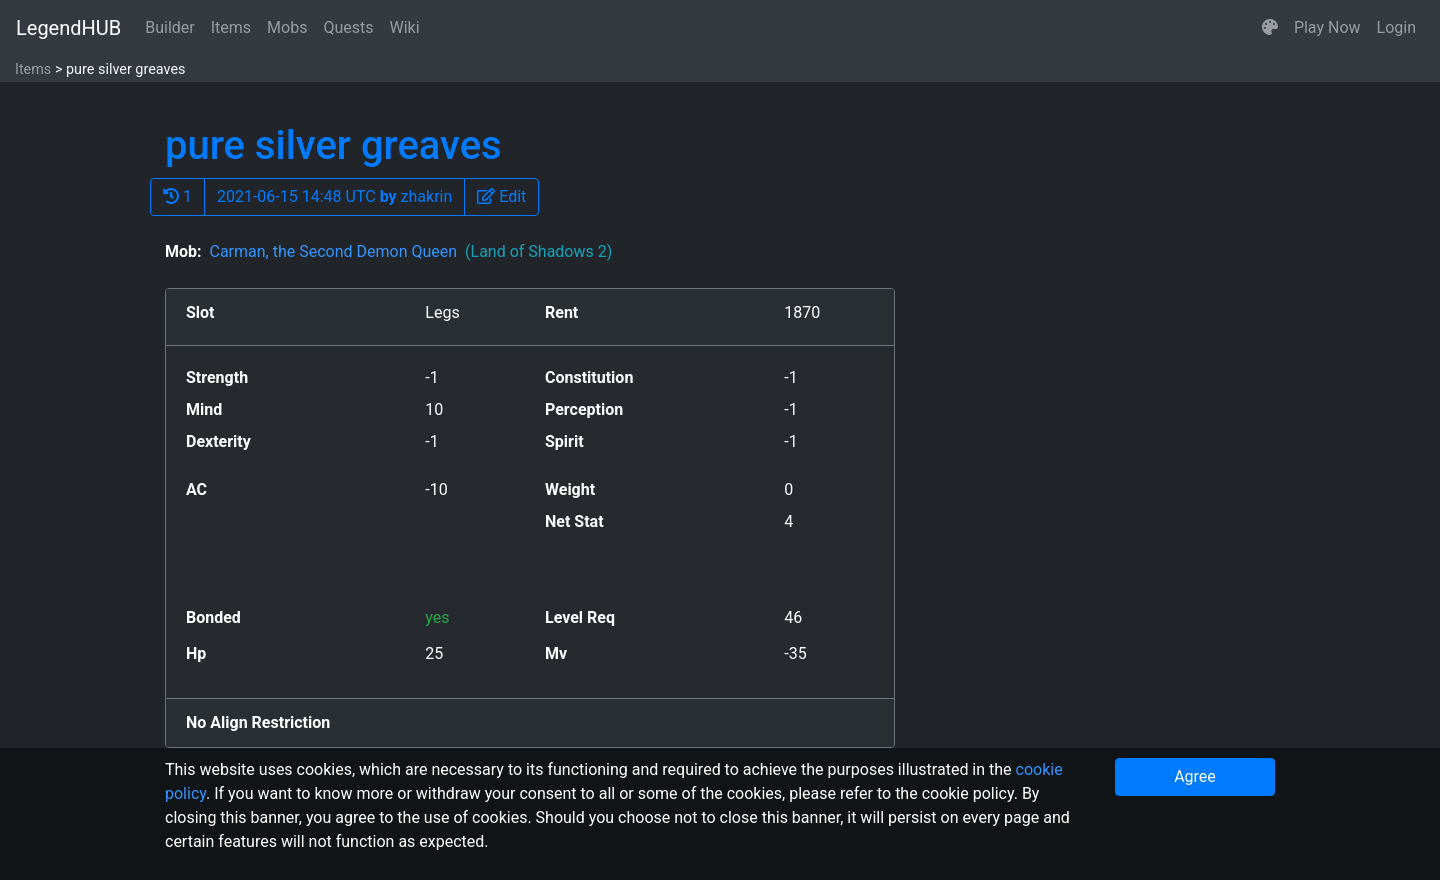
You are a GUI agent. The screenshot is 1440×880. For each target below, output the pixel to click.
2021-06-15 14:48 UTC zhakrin (334, 196)
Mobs (287, 27)
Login (1396, 27)
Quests (348, 27)
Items (231, 27)
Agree (1195, 776)
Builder (170, 27)
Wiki (405, 27)
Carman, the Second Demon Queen (410, 251)
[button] (1270, 28)
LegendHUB (68, 28)
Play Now (1327, 27)
